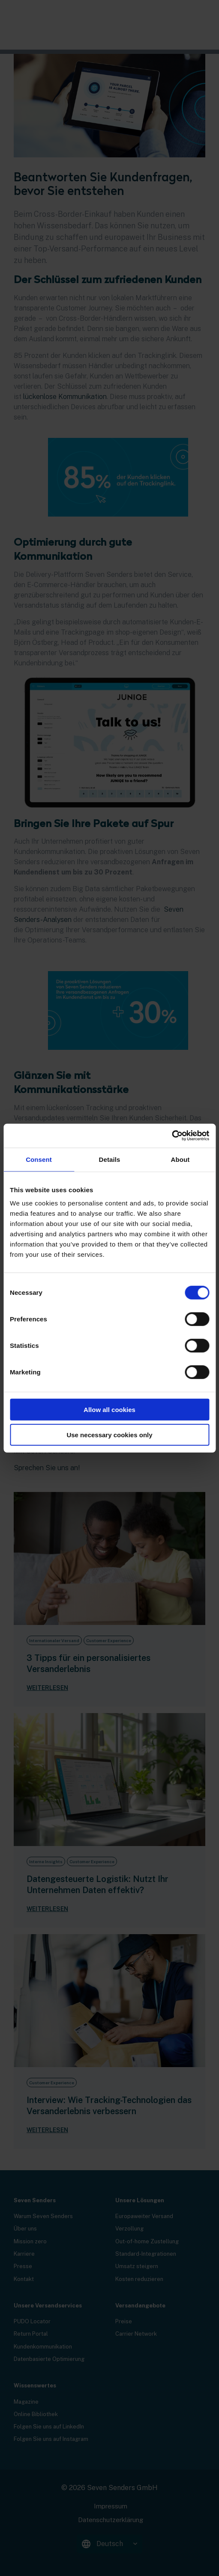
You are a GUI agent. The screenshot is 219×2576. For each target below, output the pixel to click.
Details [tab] (109, 1159)
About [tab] (180, 1159)
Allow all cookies (109, 1409)
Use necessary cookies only (109, 1434)
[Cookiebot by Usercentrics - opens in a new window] (171, 1135)
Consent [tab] (39, 1159)
